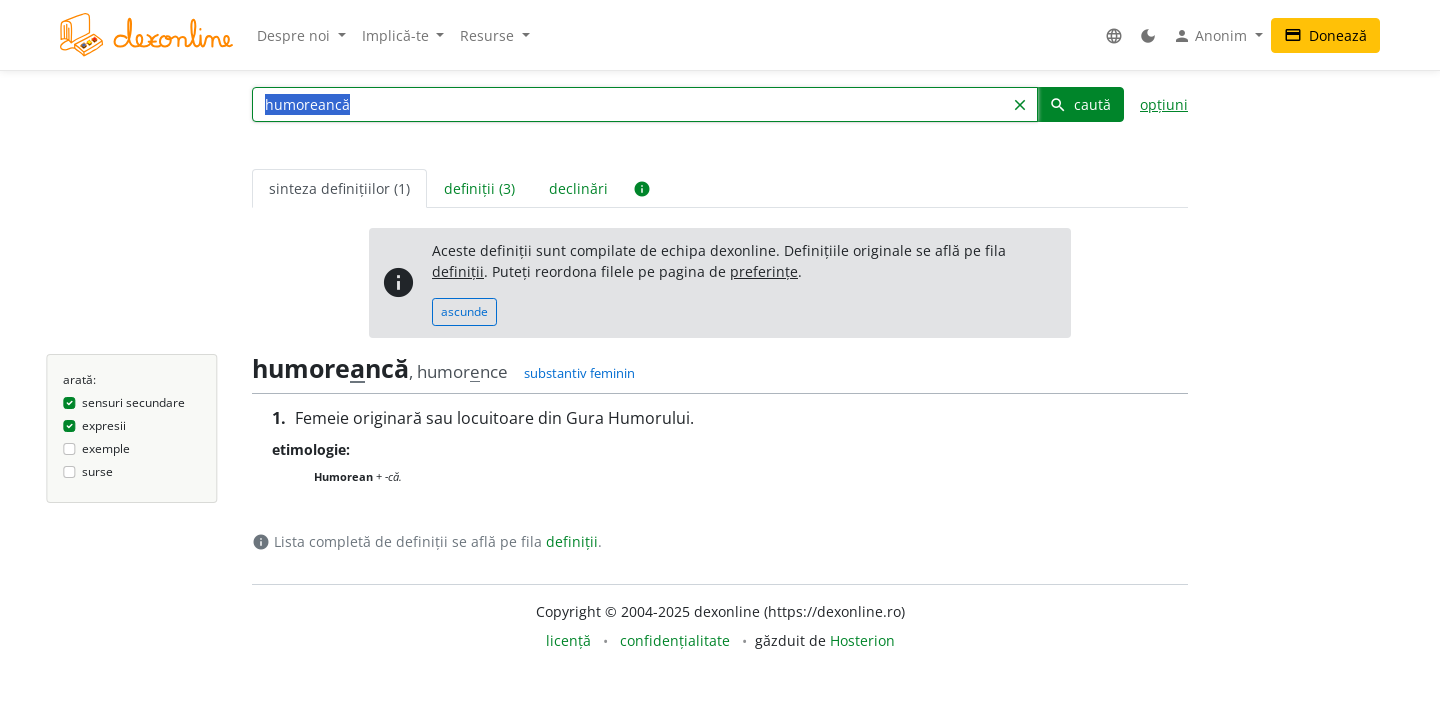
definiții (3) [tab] (479, 188)
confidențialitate (675, 640)
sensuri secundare (133, 402)
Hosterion (862, 640)
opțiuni (1164, 104)
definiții (458, 271)
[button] (1114, 35)
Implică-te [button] (397, 35)
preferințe (764, 271)
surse (97, 471)
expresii (104, 425)
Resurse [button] (489, 35)
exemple (106, 448)
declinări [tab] (578, 188)
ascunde (464, 311)
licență (568, 640)
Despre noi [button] (295, 35)
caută (1080, 104)
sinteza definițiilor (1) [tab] (339, 188)
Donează (1325, 35)
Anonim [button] (1212, 36)
